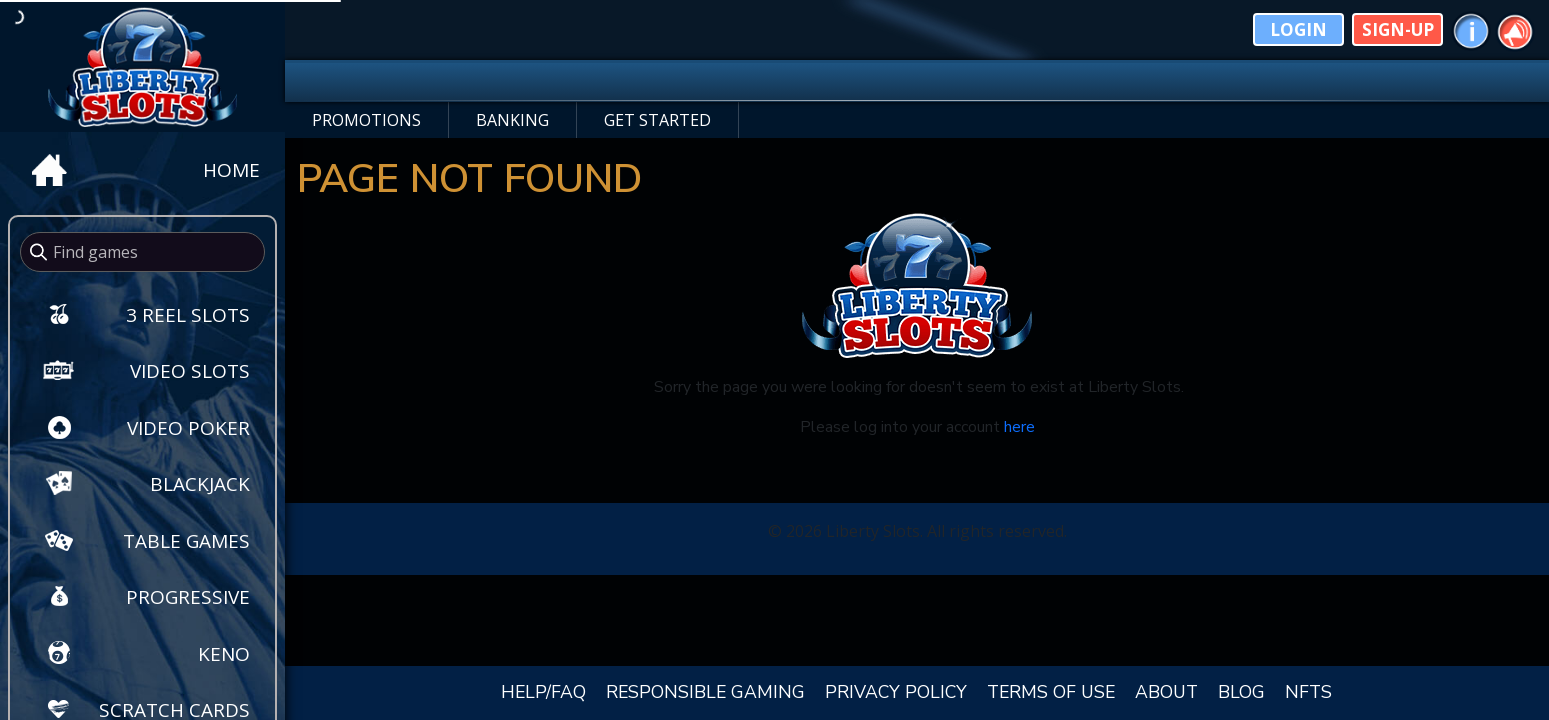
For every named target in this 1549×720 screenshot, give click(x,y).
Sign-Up (1398, 29)
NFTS (1308, 692)
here (1019, 427)
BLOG (1241, 692)
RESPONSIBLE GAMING (705, 692)
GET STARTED (657, 120)
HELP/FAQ (543, 692)
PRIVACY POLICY (896, 692)
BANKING (512, 120)
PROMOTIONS (366, 120)
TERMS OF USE (1051, 692)
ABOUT (1166, 692)
